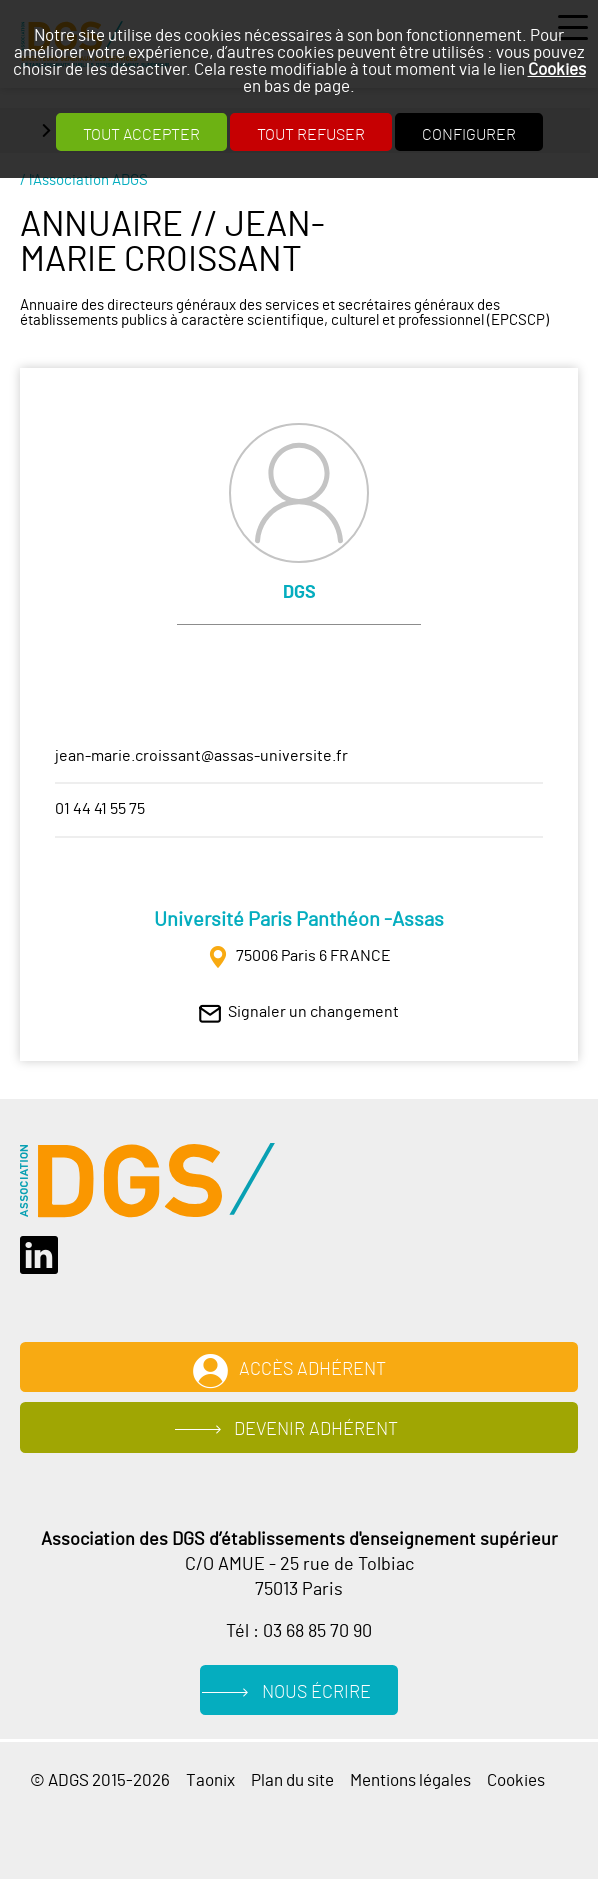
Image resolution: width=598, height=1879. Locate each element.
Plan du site (292, 1780)
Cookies (557, 69)
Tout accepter (141, 135)
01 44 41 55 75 (100, 809)
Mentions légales (410, 1780)
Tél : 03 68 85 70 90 (299, 1632)
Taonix (210, 1780)
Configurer (469, 135)
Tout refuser (311, 135)
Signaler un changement (313, 1012)
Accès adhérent (312, 1370)
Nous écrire (316, 1693)
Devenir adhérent (316, 1430)
